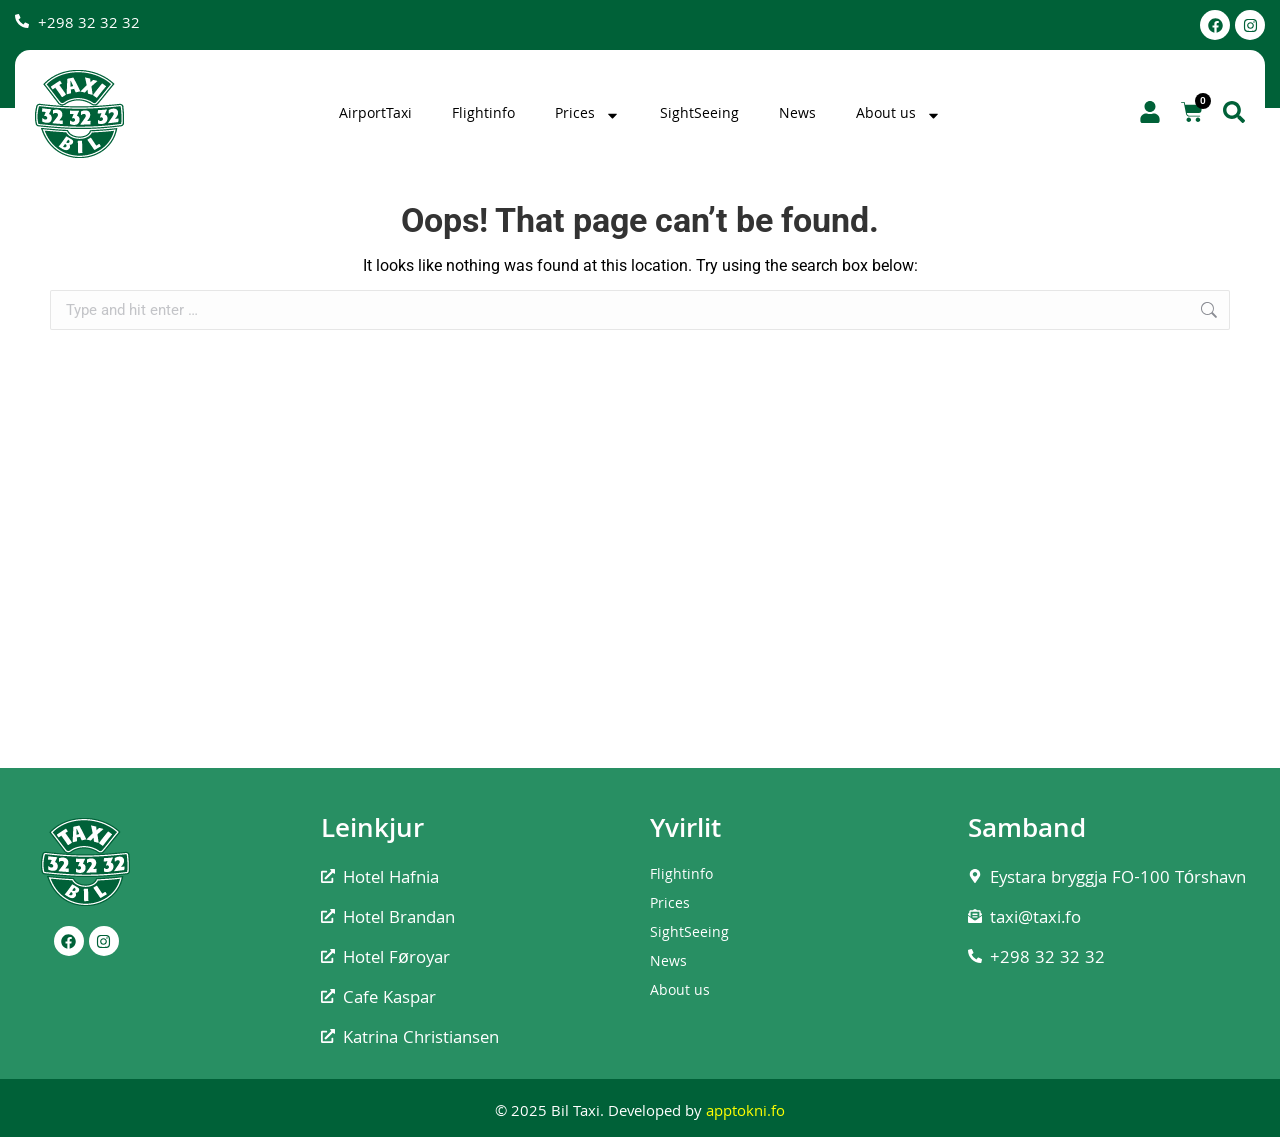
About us (898, 115)
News (797, 115)
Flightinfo (483, 115)
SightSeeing (699, 115)
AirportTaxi (375, 115)
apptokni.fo (745, 1113)
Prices (587, 115)
